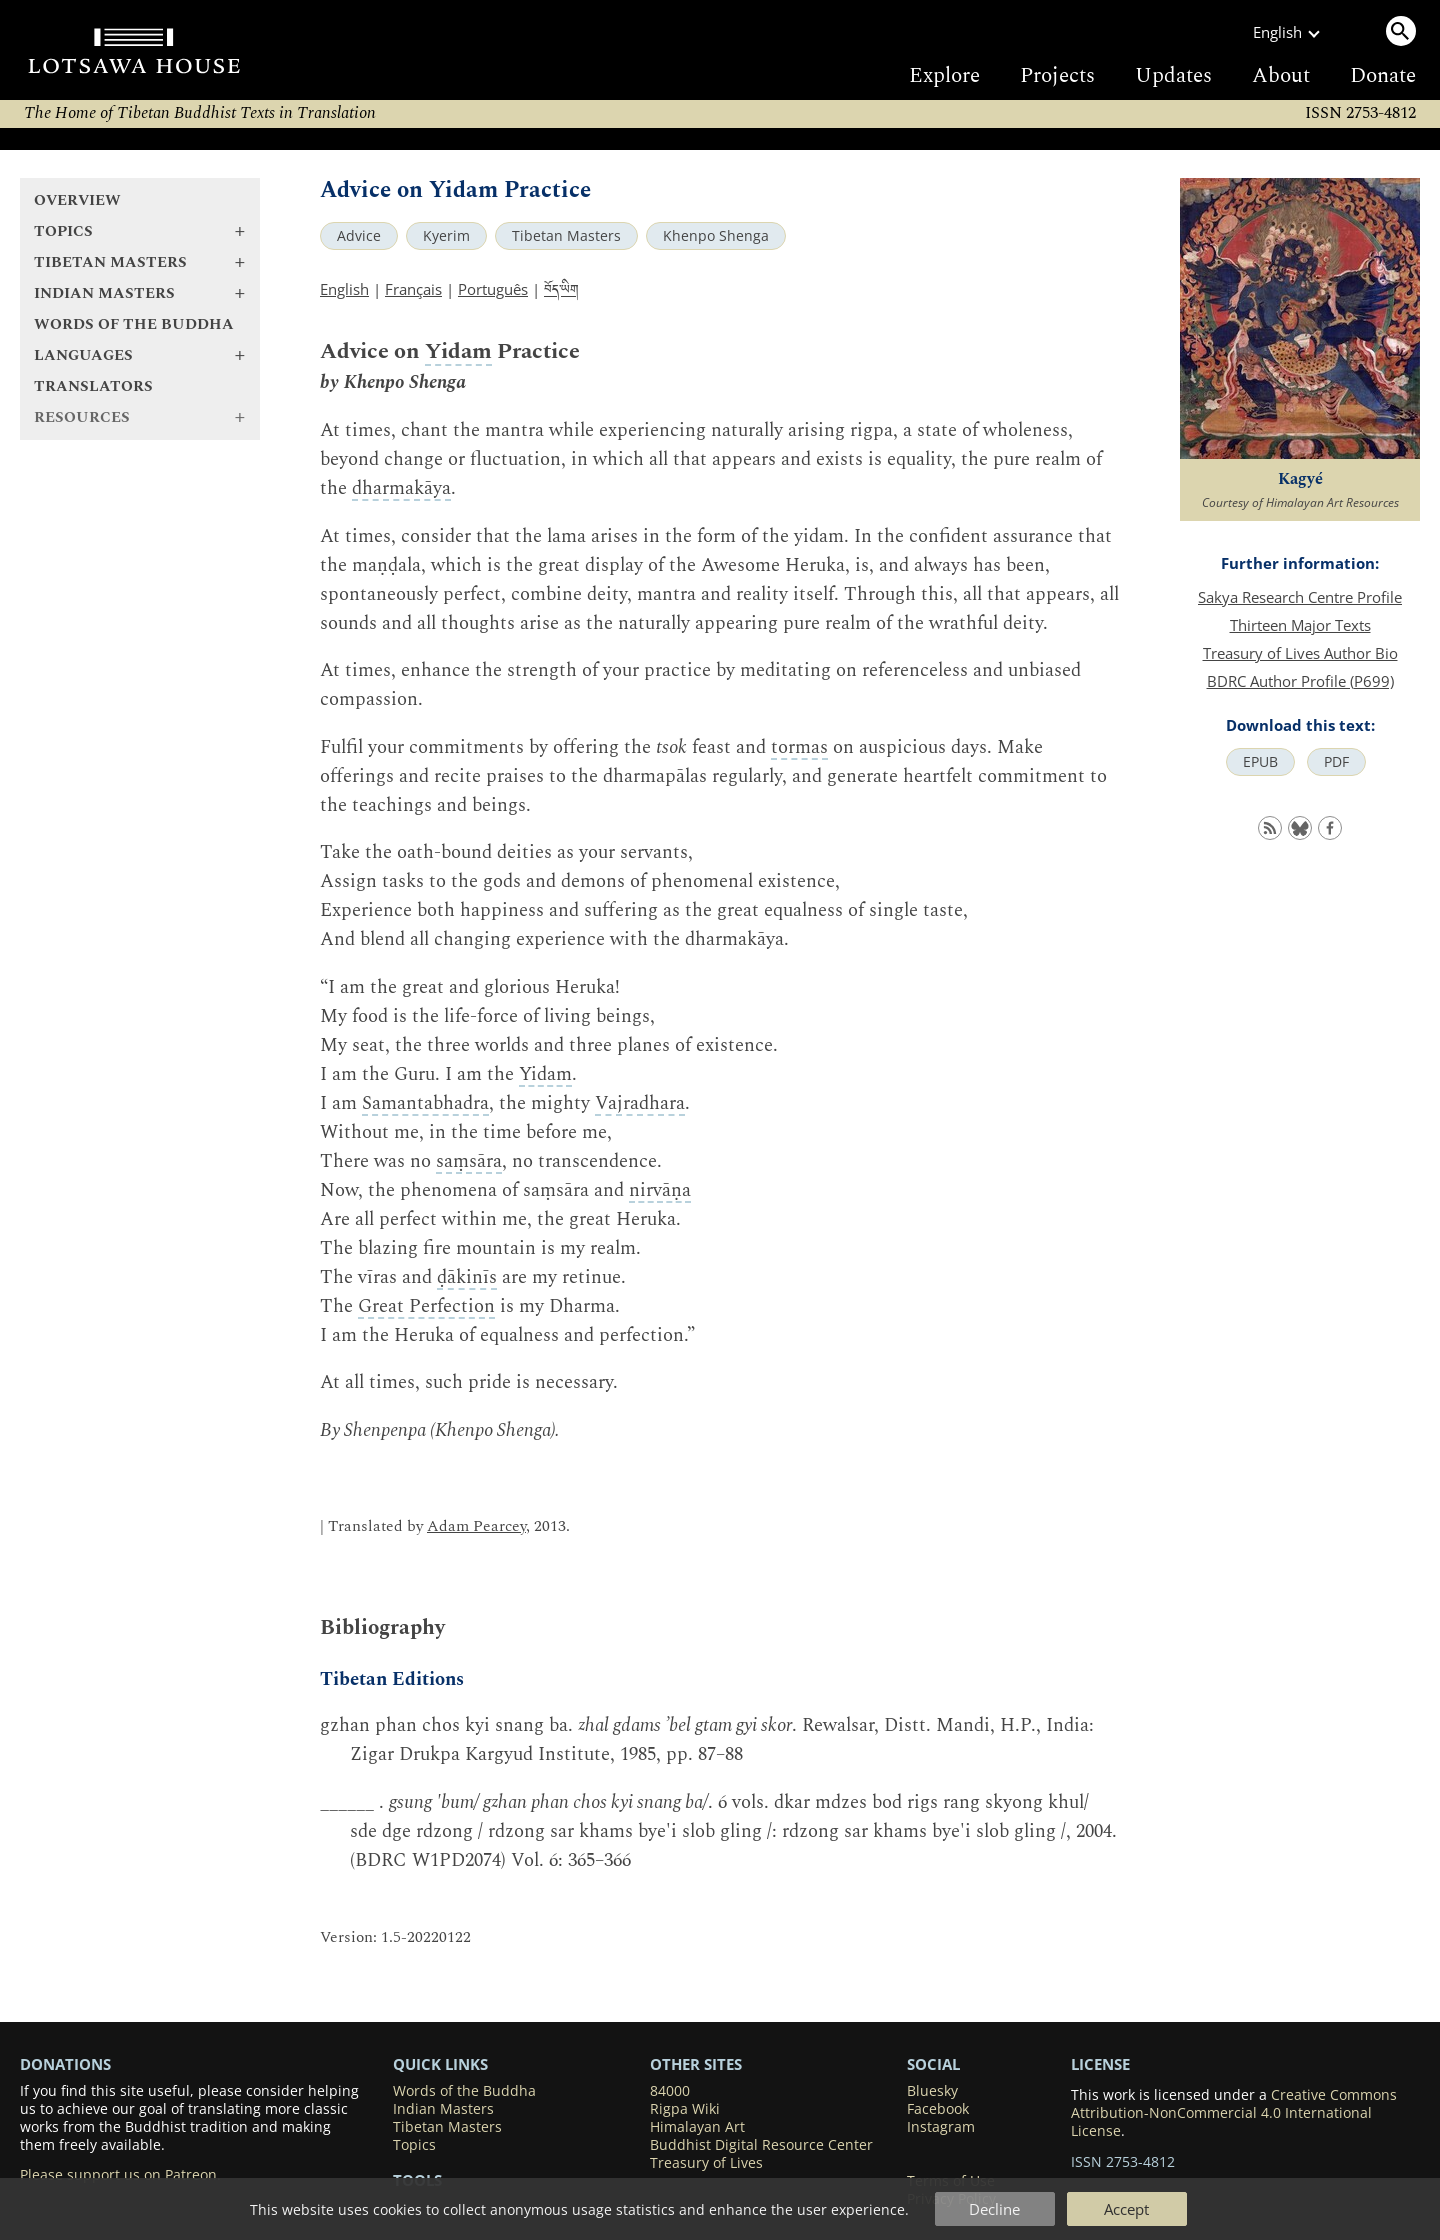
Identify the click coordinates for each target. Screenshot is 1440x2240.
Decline (994, 2209)
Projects (1057, 76)
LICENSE (1100, 2064)
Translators (93, 386)
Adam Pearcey (476, 1526)
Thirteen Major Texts (1300, 625)
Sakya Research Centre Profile (1300, 597)
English (344, 289)
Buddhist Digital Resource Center (761, 2145)
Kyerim (446, 236)
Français (413, 289)
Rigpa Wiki (685, 2109)
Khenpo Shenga (716, 236)
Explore (944, 76)
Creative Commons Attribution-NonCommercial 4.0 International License (1234, 2113)
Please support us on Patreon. (120, 2175)
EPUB (1260, 762)
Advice (359, 236)
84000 (670, 2091)
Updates (1173, 76)
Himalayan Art (697, 2127)
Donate (1383, 76)
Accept (1126, 2209)
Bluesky (932, 2091)
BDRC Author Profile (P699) (1300, 681)
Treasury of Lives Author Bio (1300, 653)
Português (493, 289)
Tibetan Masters (566, 236)
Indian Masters (443, 2109)
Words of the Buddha (134, 324)
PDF (1336, 762)
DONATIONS (65, 2064)
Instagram (941, 2127)
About (1281, 76)
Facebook (938, 2109)
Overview (77, 200)
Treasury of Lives (706, 2163)
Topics (414, 2145)
